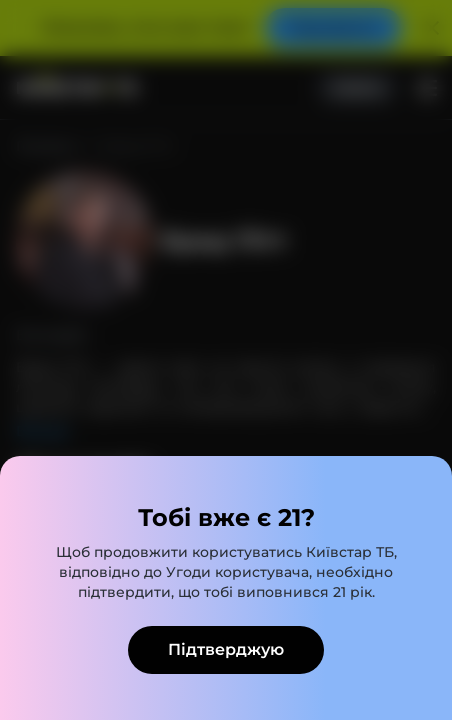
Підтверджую (226, 649)
